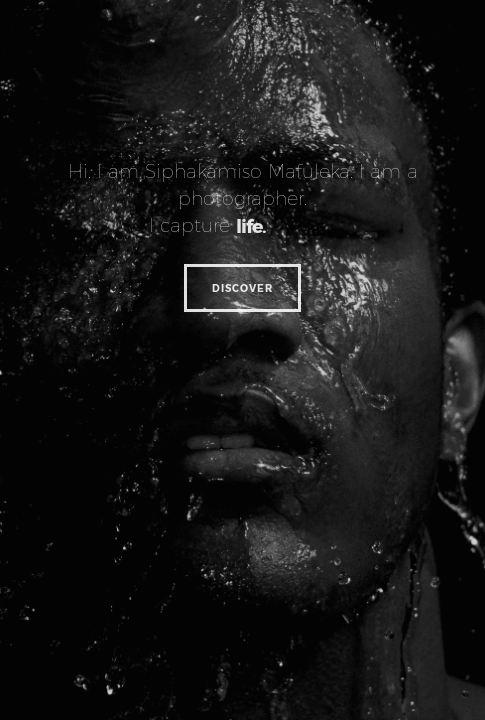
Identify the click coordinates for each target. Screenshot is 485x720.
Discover (242, 288)
